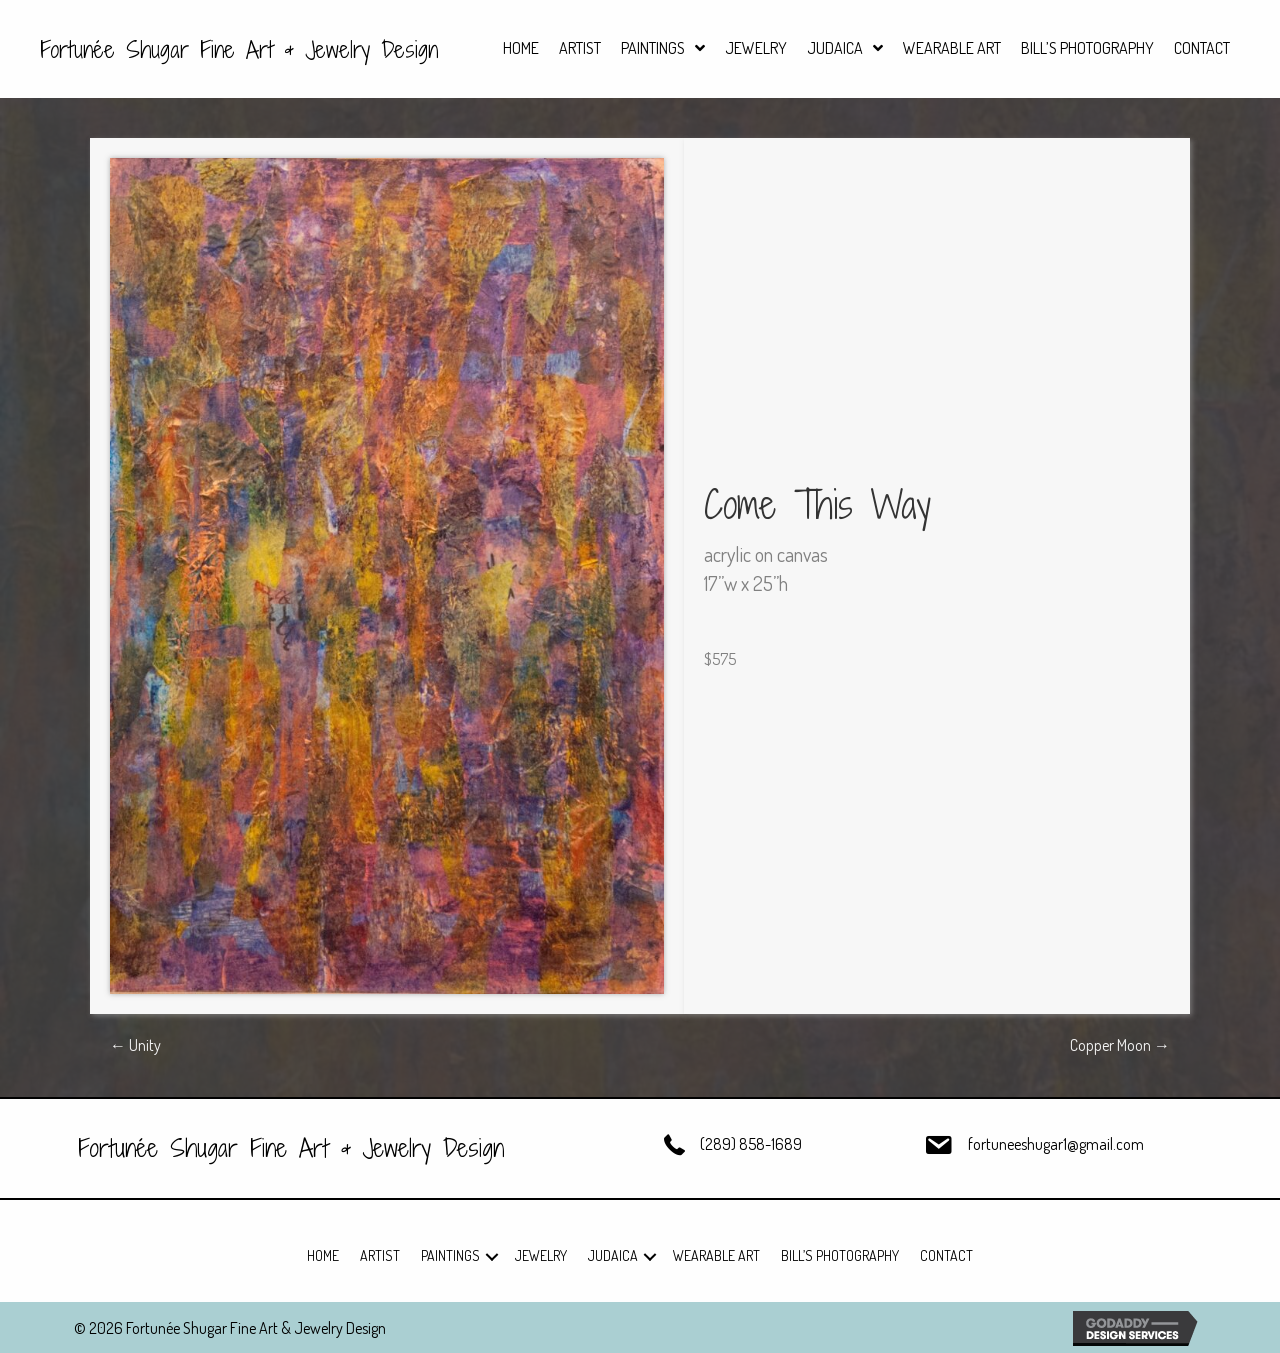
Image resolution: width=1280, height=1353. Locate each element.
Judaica (613, 1255)
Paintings (450, 1255)
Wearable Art (716, 1255)
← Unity (135, 1045)
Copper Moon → (1120, 1045)
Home (323, 1255)
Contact (946, 1255)
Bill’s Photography (840, 1255)
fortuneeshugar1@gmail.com (1056, 1144)
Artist (380, 1255)
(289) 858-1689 (751, 1144)
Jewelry (541, 1255)
